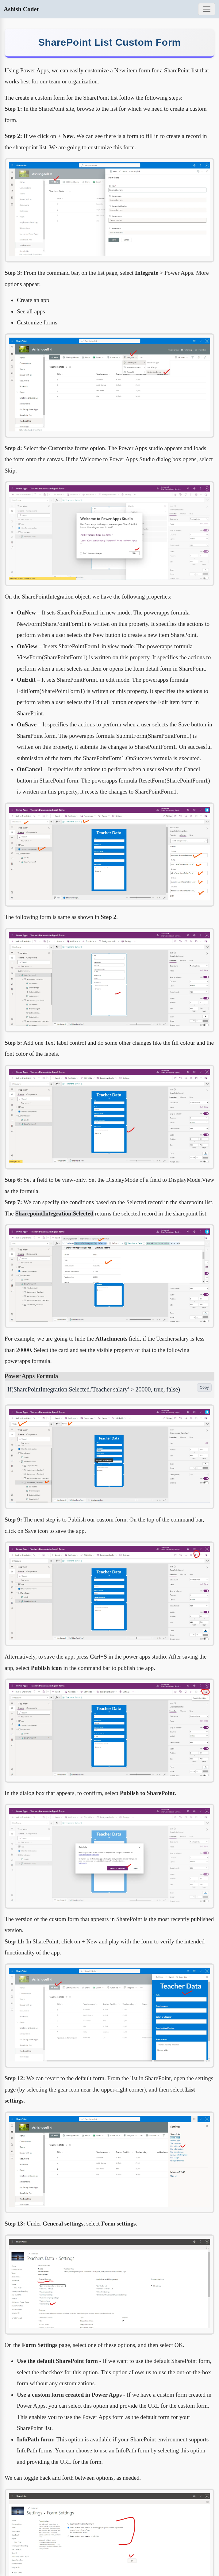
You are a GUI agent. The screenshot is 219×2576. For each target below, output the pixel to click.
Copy (204, 1387)
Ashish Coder (21, 9)
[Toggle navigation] (206, 9)
